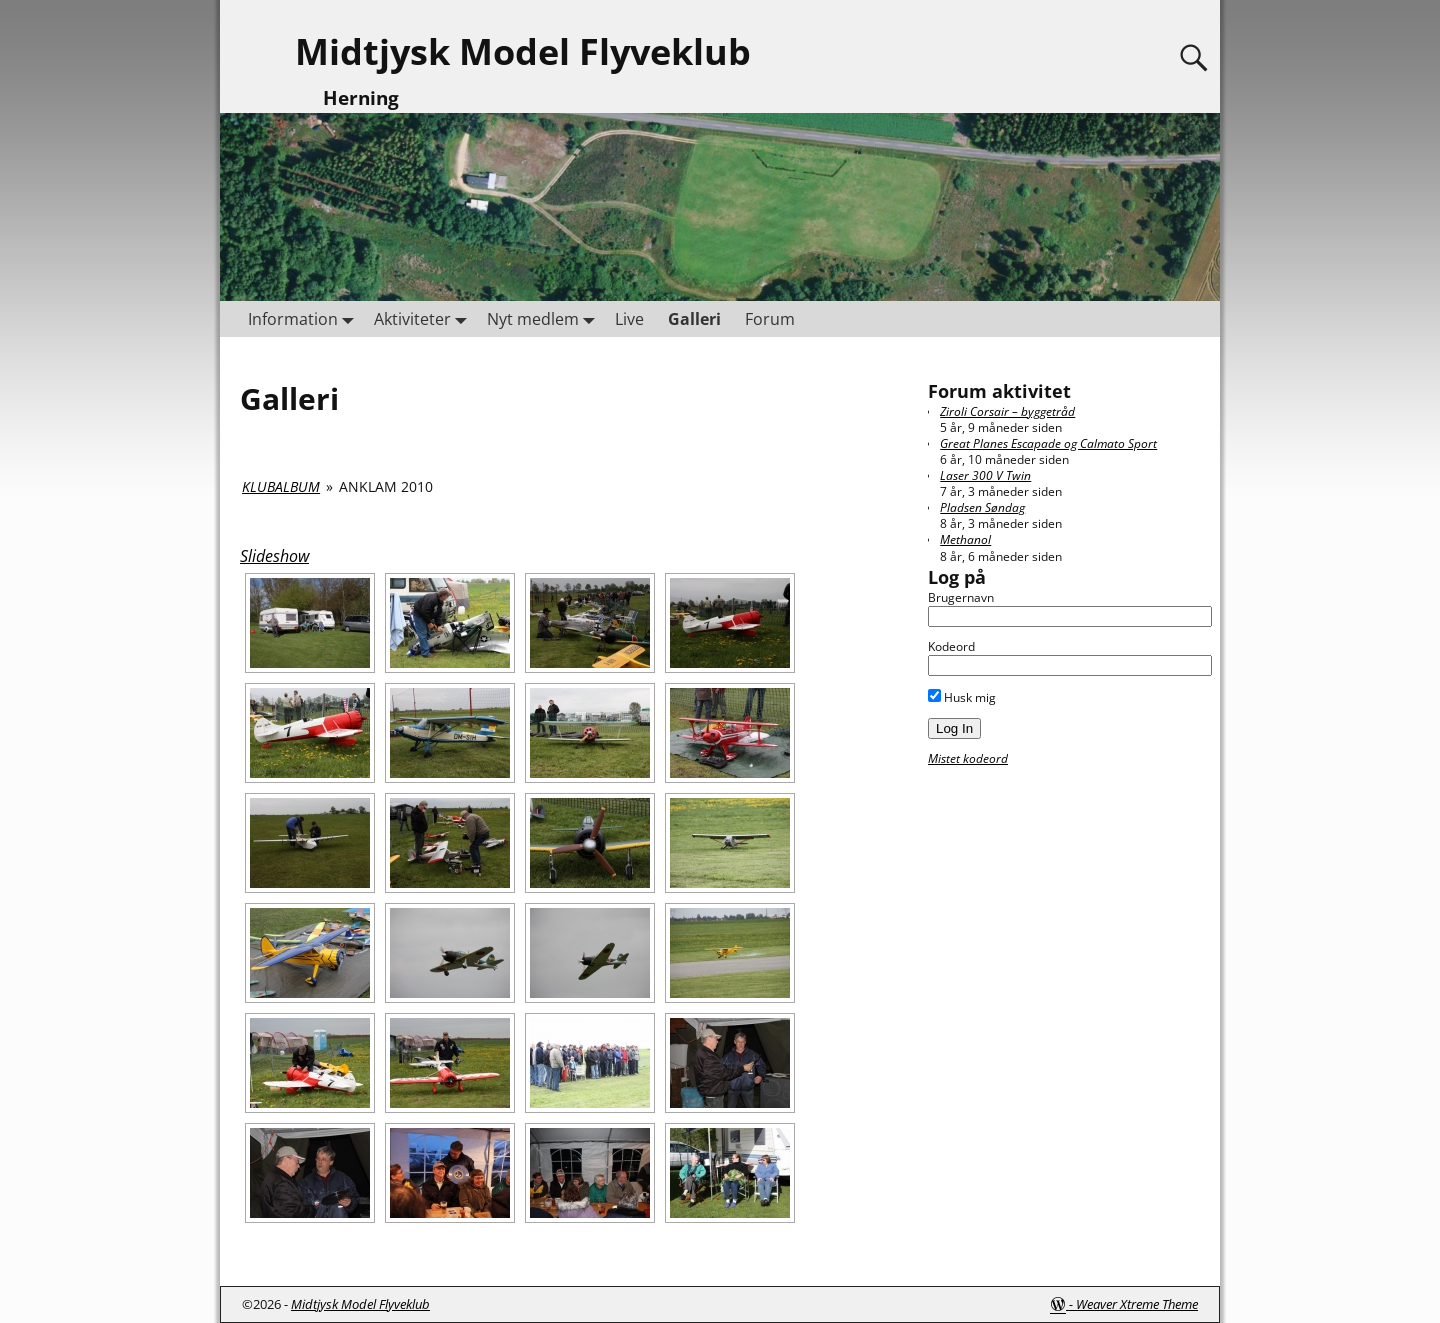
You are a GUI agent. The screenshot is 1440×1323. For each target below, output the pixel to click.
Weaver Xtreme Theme (1137, 1304)
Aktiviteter (424, 318)
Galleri (694, 319)
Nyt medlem (545, 318)
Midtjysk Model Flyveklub (523, 51)
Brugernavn (961, 597)
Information (305, 318)
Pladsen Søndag (982, 507)
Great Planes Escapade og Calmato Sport (1048, 443)
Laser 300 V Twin (985, 475)
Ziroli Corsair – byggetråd (1007, 411)
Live (629, 319)
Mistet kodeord (968, 758)
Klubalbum (281, 486)
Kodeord (951, 646)
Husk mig (962, 697)
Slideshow (274, 556)
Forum (770, 319)
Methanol (965, 539)
